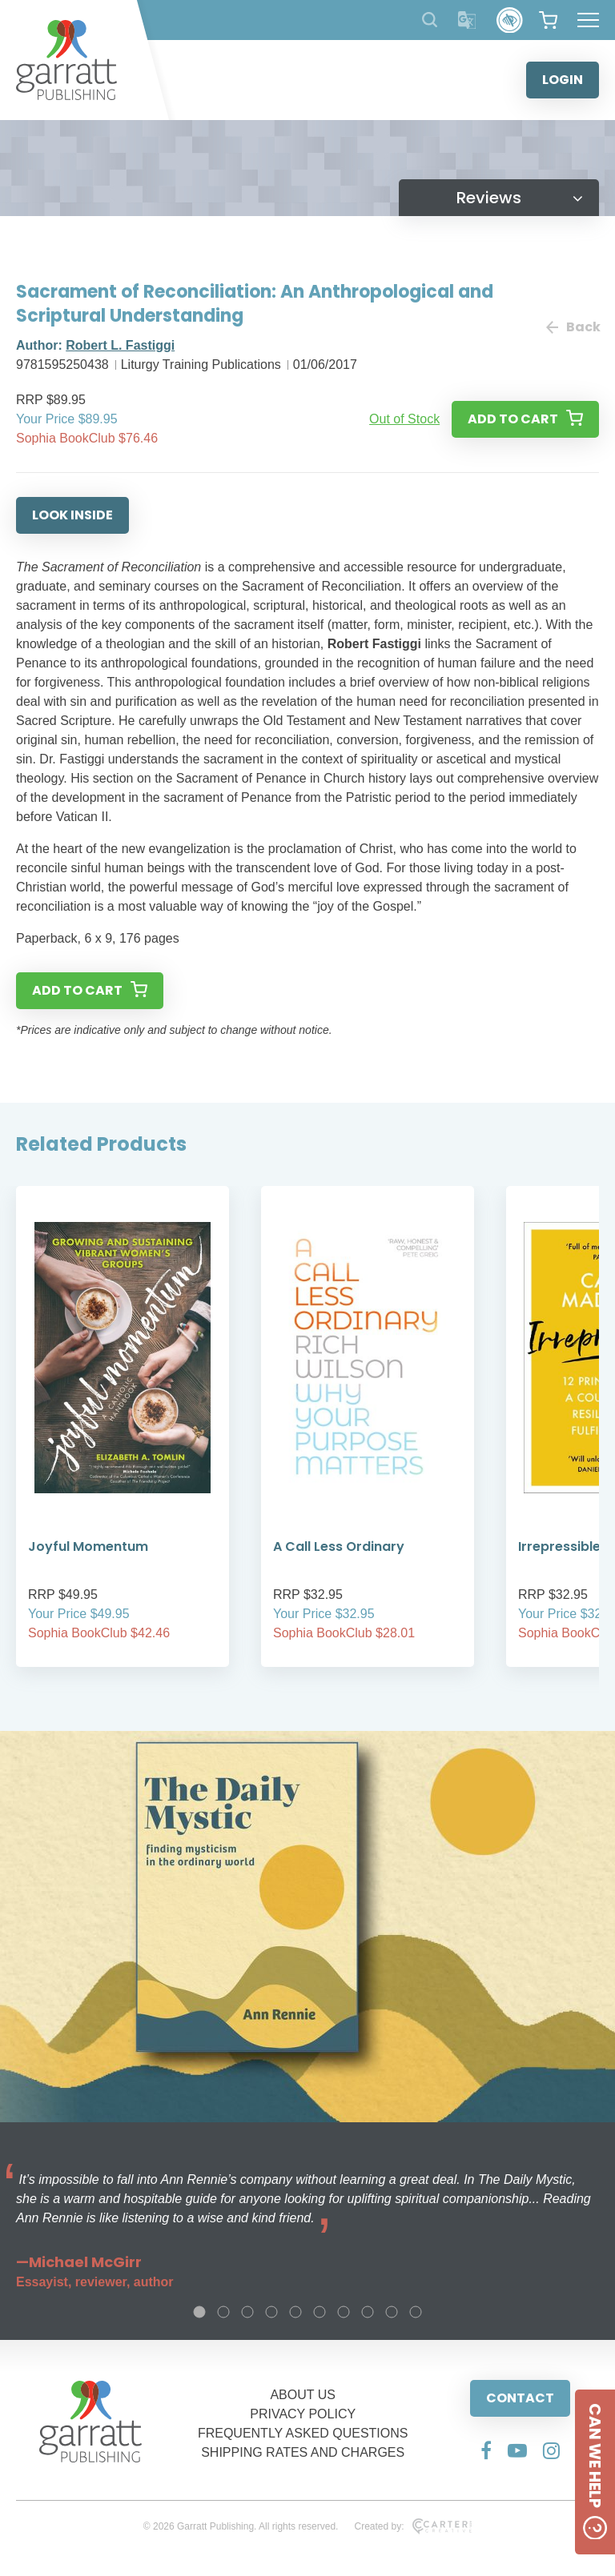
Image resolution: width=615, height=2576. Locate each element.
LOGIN (562, 79)
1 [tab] (199, 2312)
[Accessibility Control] (509, 20)
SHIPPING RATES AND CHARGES (302, 2452)
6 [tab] (320, 2312)
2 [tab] (223, 2312)
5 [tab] (295, 2312)
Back (572, 327)
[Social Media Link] (486, 2450)
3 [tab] (247, 2312)
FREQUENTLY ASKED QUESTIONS (303, 2433)
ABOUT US (303, 2395)
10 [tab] (416, 2312)
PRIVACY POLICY (303, 2414)
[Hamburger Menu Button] (588, 20)
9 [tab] (392, 2312)
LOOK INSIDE (72, 515)
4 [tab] (271, 2312)
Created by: (413, 2526)
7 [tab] (344, 2312)
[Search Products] (429, 19)
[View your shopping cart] (548, 20)
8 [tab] (368, 2312)
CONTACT (520, 2398)
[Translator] (467, 20)
